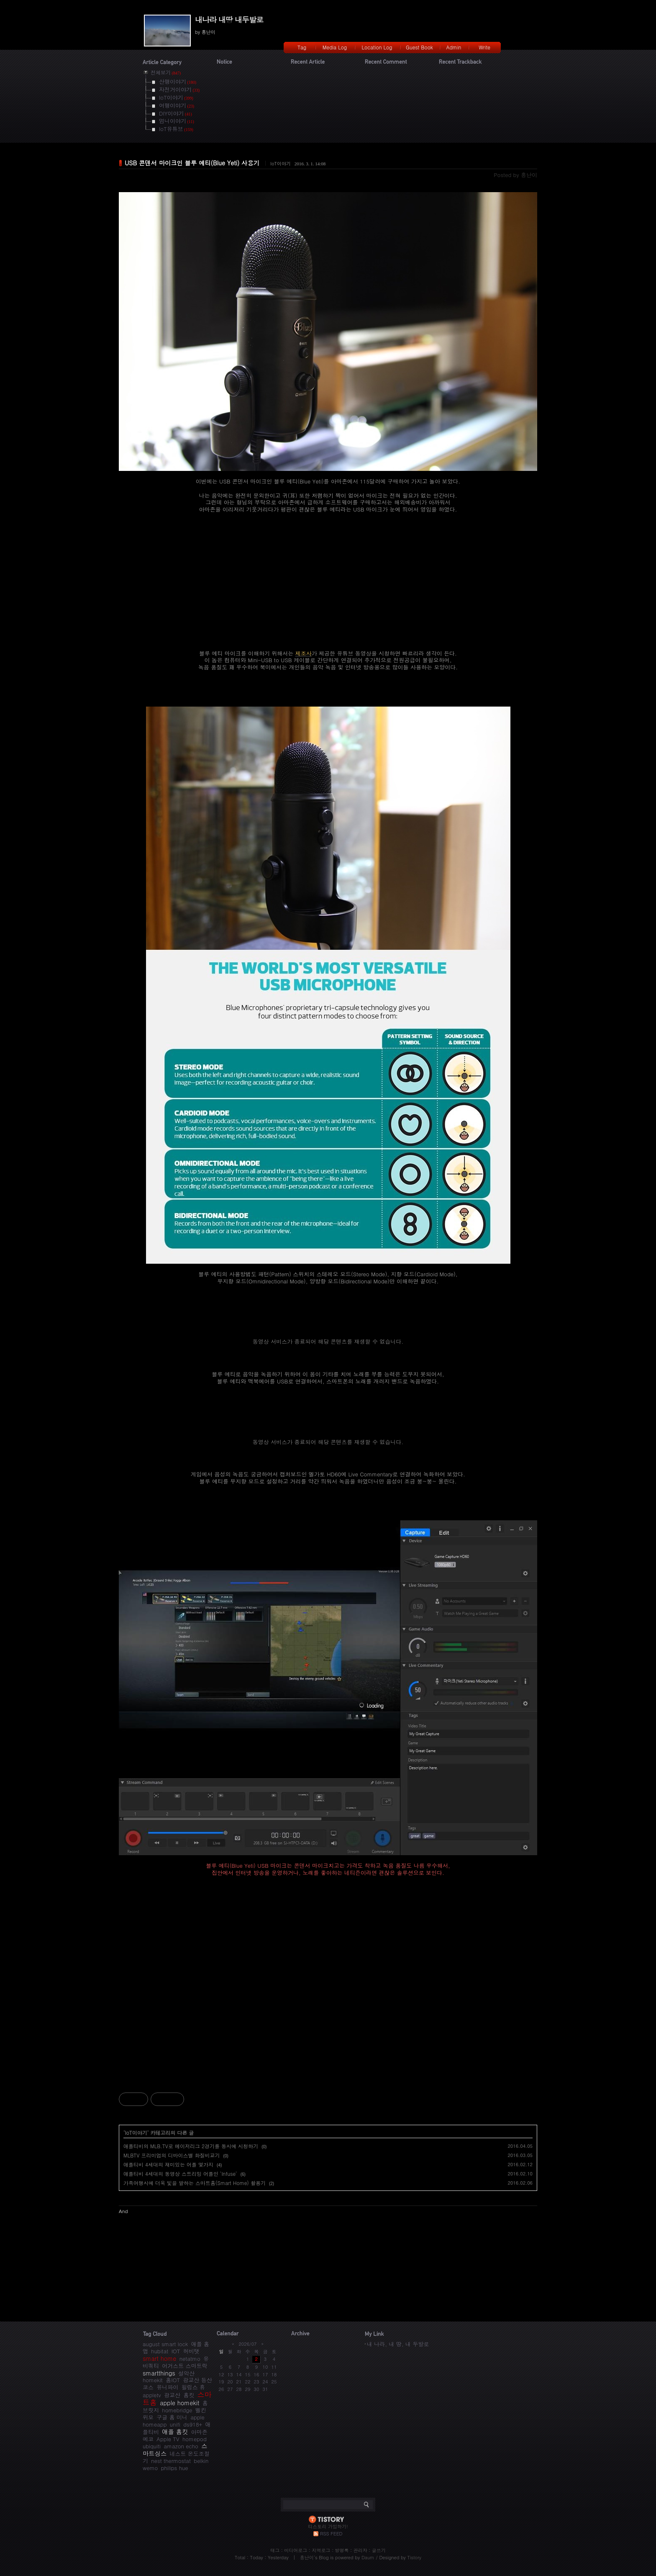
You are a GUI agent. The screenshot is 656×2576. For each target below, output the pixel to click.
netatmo (189, 2359)
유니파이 (167, 2387)
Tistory (414, 2557)
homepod (194, 2439)
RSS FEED (331, 2533)
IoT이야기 (280, 163)
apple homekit (179, 2403)
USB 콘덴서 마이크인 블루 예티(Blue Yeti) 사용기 (192, 163)
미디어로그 (295, 2550)
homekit (153, 2380)
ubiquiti (152, 2446)
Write (484, 47)
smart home (159, 2358)
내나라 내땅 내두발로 (229, 19)
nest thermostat (171, 2461)
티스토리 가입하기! (328, 2526)
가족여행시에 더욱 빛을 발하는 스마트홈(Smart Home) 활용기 (194, 2182)
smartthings (159, 2373)
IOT (176, 2351)
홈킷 (188, 2395)
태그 (274, 2550)
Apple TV (167, 2439)
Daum (367, 2557)
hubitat (159, 2351)
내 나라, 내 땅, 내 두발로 (398, 2344)
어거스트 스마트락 (184, 2366)
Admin (453, 47)
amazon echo (181, 2446)
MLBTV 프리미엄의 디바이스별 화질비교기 (171, 2155)
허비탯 (191, 2351)
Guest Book (419, 47)
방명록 (342, 2550)
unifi (175, 2424)
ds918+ (192, 2424)
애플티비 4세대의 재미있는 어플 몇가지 (168, 2164)
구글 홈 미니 (171, 2417)
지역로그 (321, 2550)
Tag (301, 47)
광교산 (172, 2395)
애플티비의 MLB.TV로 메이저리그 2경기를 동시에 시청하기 (190, 2145)
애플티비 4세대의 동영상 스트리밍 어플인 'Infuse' (180, 2173)
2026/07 (247, 2344)
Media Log (335, 47)
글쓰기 (379, 2550)
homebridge (177, 2410)
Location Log (377, 47)
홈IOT (173, 2380)
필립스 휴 (193, 2387)
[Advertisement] (328, 1998)
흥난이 (307, 2557)
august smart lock (165, 2344)
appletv (152, 2395)
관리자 (360, 2550)
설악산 (186, 2373)
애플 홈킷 (175, 2431)
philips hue (174, 2468)
